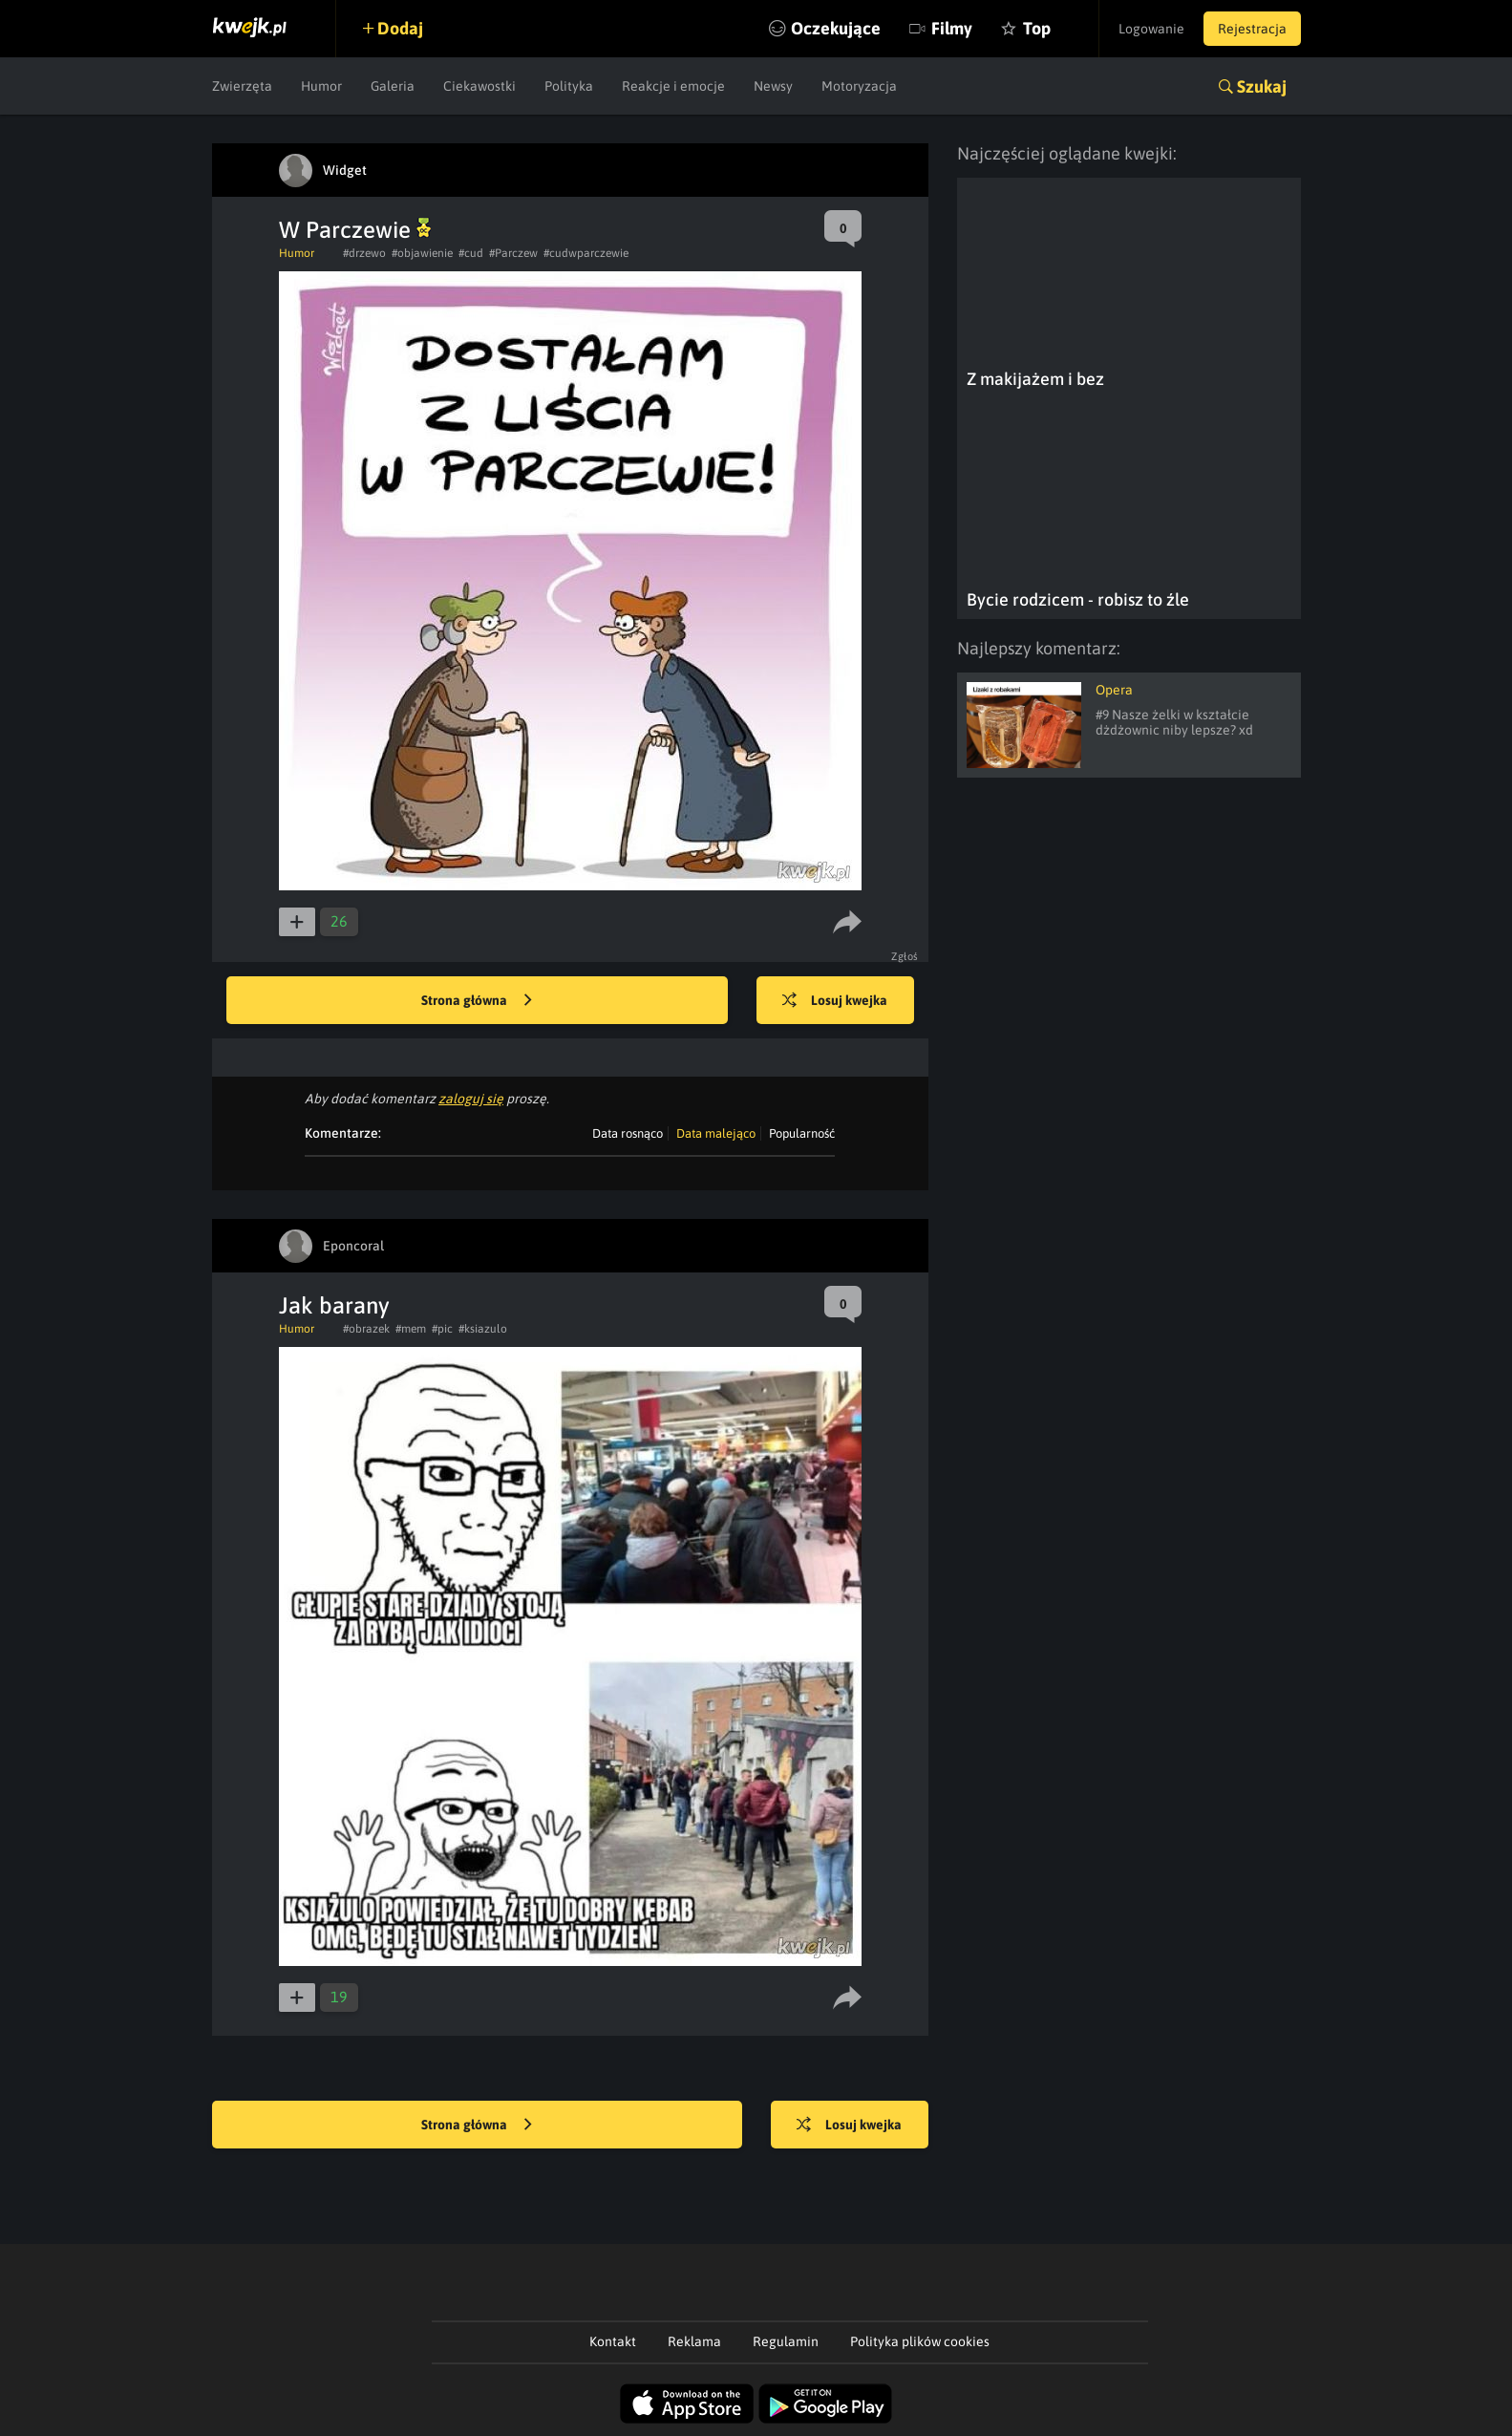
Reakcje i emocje (673, 86)
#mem (410, 1329)
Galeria (393, 86)
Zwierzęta (242, 86)
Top (1037, 28)
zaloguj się (470, 1098)
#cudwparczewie (585, 253)
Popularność (802, 1133)
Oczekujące (836, 28)
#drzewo (364, 253)
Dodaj (400, 28)
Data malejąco (716, 1133)
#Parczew (513, 253)
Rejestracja (1252, 28)
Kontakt (612, 2341)
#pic (442, 1329)
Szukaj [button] (1262, 86)
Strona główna (476, 1001)
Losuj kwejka (834, 1001)
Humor (321, 86)
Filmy (951, 28)
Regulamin (786, 2341)
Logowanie (1151, 28)
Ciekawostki (479, 86)
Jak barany (334, 1305)
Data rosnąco (627, 1133)
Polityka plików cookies (920, 2341)
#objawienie (422, 253)
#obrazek (366, 1329)
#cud (470, 253)
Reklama (694, 2341)
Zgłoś (905, 956)
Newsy (773, 86)
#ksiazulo (482, 1329)
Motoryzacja (859, 86)
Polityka (568, 86)
